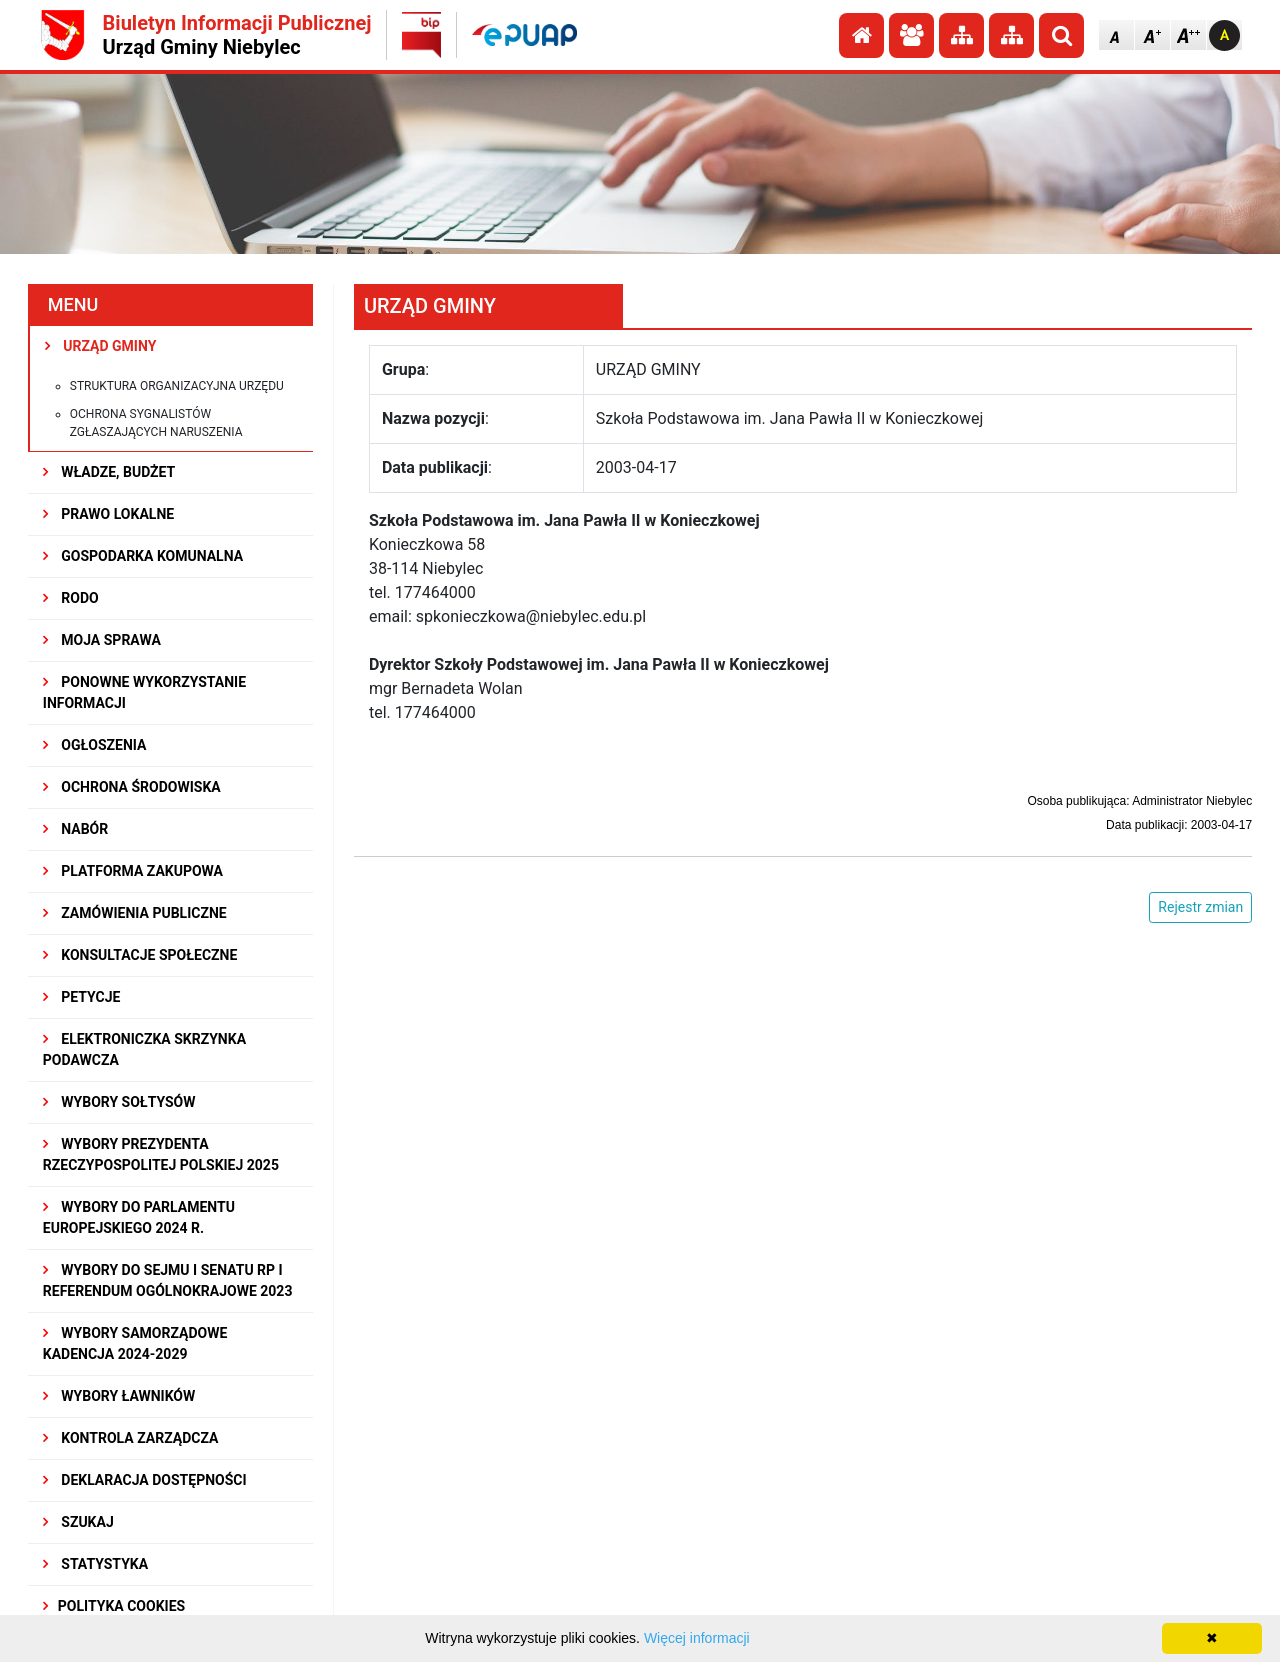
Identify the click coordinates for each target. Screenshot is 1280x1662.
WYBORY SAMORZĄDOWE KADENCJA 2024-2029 (135, 1343)
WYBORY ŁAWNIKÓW (119, 1396)
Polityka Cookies (114, 1606)
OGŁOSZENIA (95, 745)
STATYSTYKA (95, 1564)
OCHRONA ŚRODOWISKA (132, 787)
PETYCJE (82, 997)
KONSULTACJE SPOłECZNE (140, 955)
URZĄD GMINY (101, 346)
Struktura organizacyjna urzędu (177, 386)
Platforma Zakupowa (133, 871)
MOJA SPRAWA (102, 640)
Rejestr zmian (1200, 907)
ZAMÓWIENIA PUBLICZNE (135, 913)
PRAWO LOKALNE (108, 514)
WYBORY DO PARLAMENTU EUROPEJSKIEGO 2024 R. (139, 1217)
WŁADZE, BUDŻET (109, 472)
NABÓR (75, 829)
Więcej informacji (697, 1638)
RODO (71, 598)
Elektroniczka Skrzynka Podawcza (144, 1049)
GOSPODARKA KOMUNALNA (143, 556)
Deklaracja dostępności (145, 1480)
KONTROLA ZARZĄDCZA (131, 1438)
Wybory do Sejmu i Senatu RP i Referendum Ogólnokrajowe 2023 (168, 1280)
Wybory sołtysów (119, 1102)
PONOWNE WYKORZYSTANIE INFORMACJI (144, 692)
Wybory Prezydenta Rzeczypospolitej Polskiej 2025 (161, 1154)
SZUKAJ (78, 1522)
